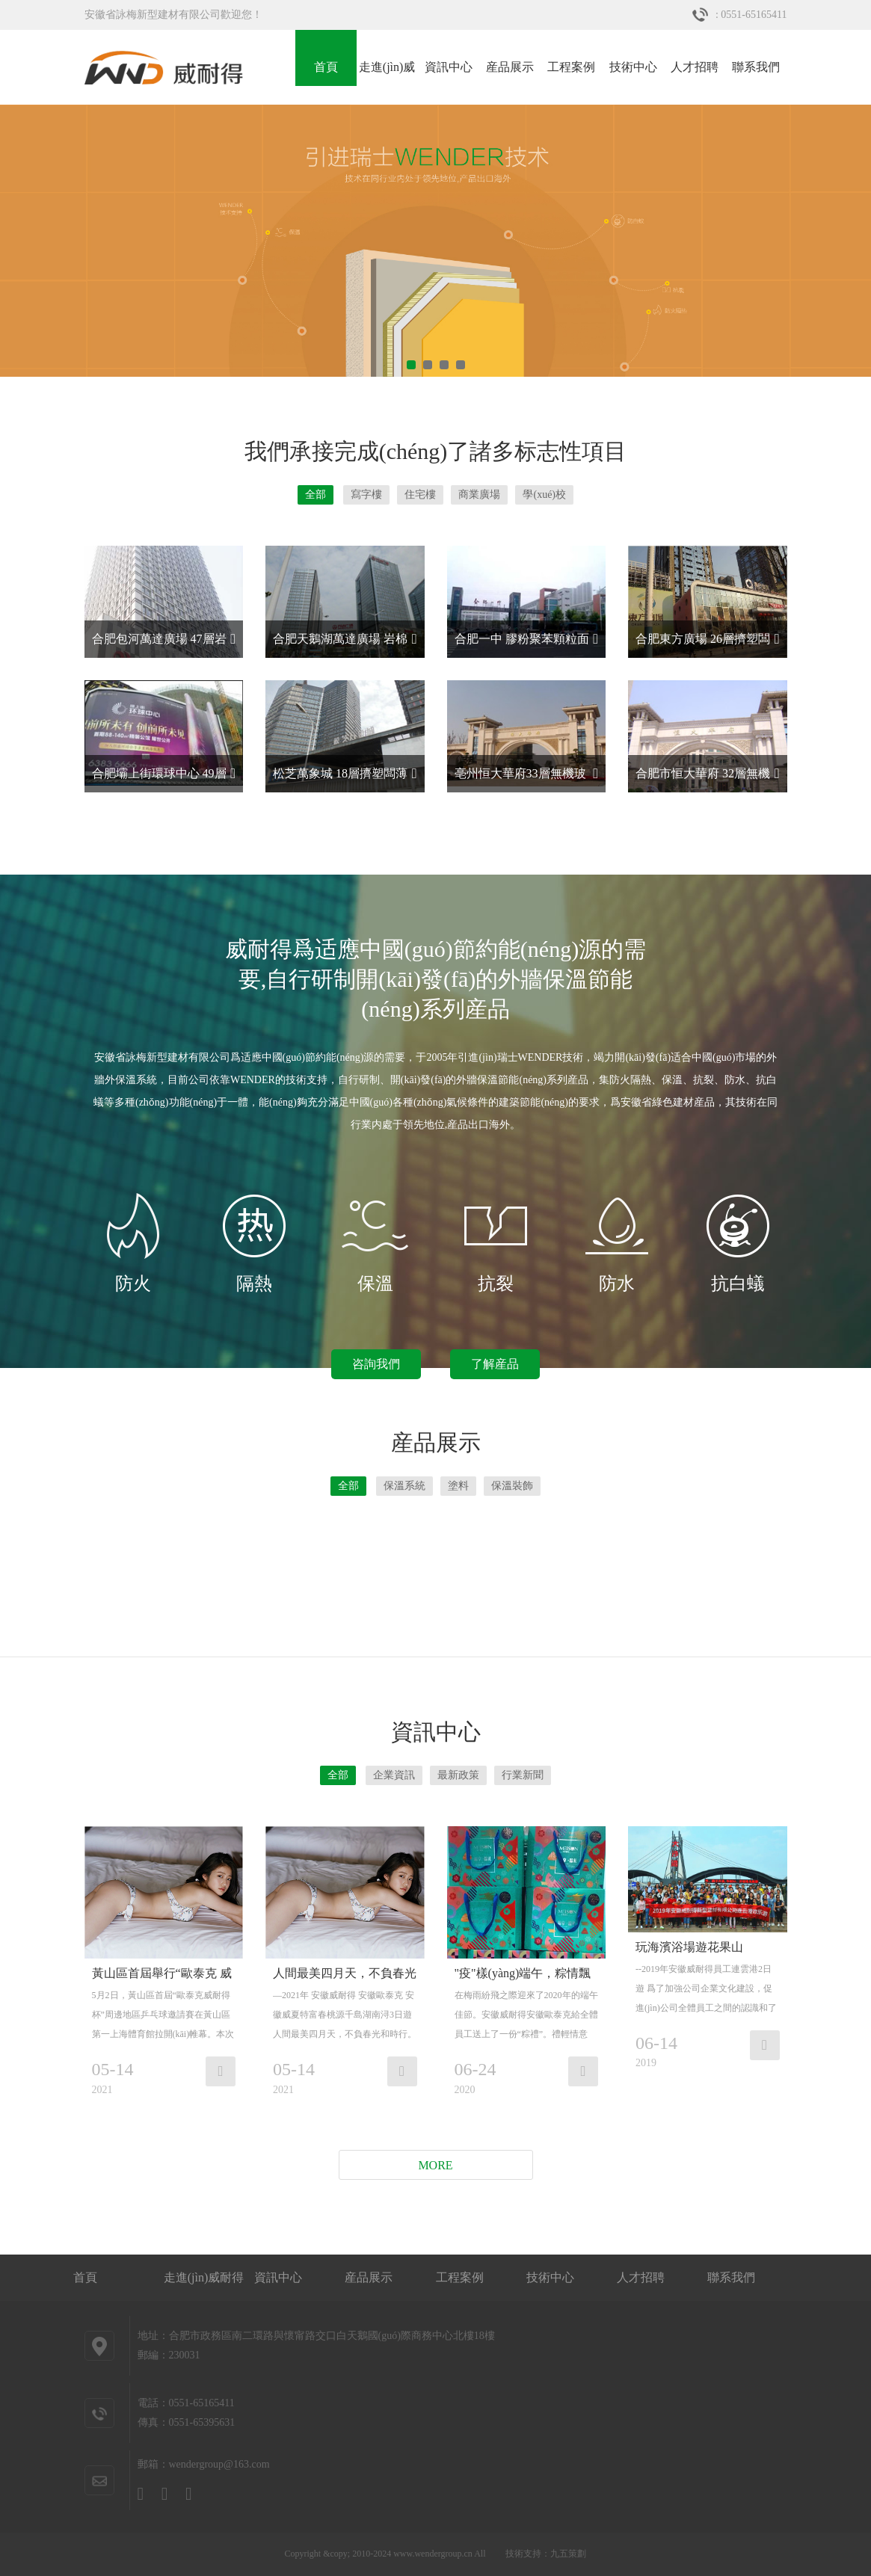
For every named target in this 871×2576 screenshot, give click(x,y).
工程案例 (571, 67)
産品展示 (510, 67)
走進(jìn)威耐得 (387, 73)
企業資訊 (394, 1775)
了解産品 (495, 1364)
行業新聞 (523, 1775)
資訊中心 (449, 67)
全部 (315, 494)
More (435, 2165)
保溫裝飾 (512, 1485)
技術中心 (633, 67)
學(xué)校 (544, 494)
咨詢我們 (376, 1364)
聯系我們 (756, 67)
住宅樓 (420, 494)
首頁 (326, 67)
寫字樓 (366, 494)
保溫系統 (404, 1485)
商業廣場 (479, 494)
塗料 (458, 1485)
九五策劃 (568, 2553)
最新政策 (458, 1775)
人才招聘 (694, 67)
